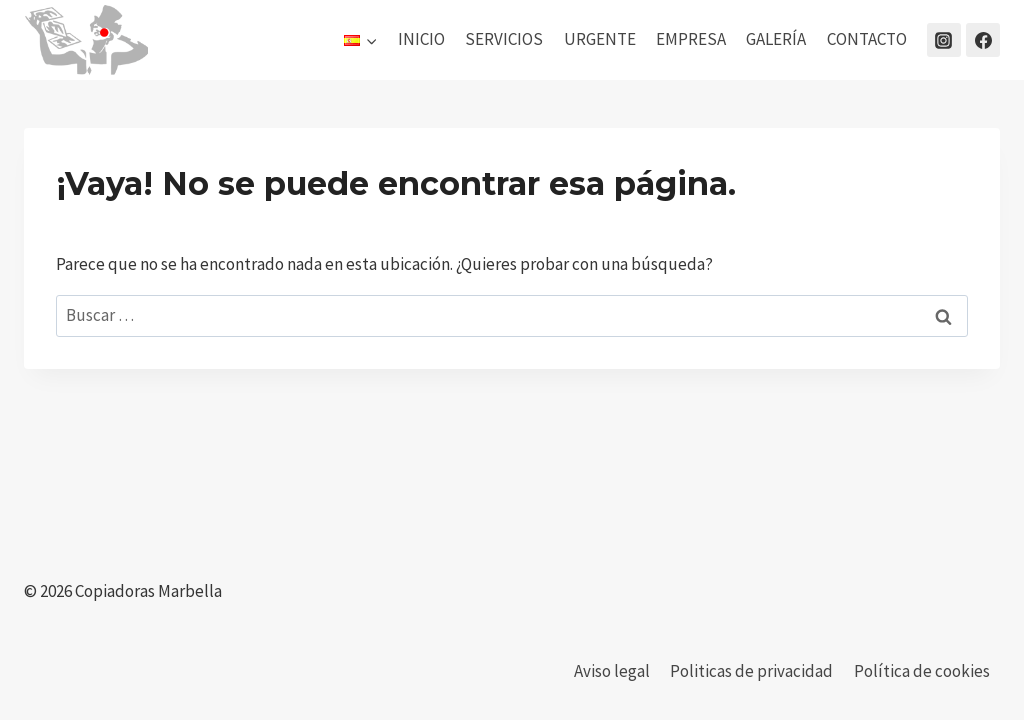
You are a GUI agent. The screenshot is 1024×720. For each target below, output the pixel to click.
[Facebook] (983, 40)
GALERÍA (776, 39)
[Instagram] (944, 40)
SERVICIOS (504, 39)
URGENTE (600, 39)
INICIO (421, 39)
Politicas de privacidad (751, 671)
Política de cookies (922, 671)
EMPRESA (691, 39)
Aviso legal (612, 671)
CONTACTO (867, 39)
